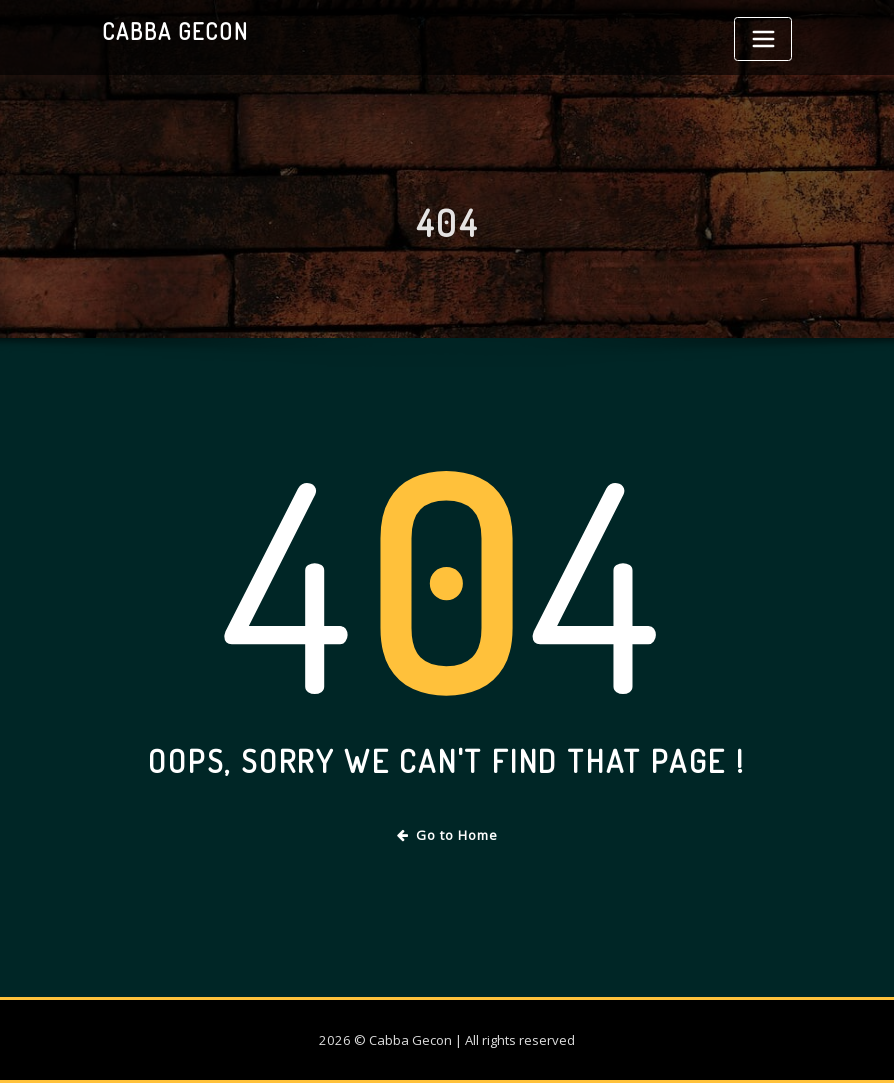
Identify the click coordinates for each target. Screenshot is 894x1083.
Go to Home (447, 835)
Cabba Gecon (175, 31)
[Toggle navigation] (763, 39)
